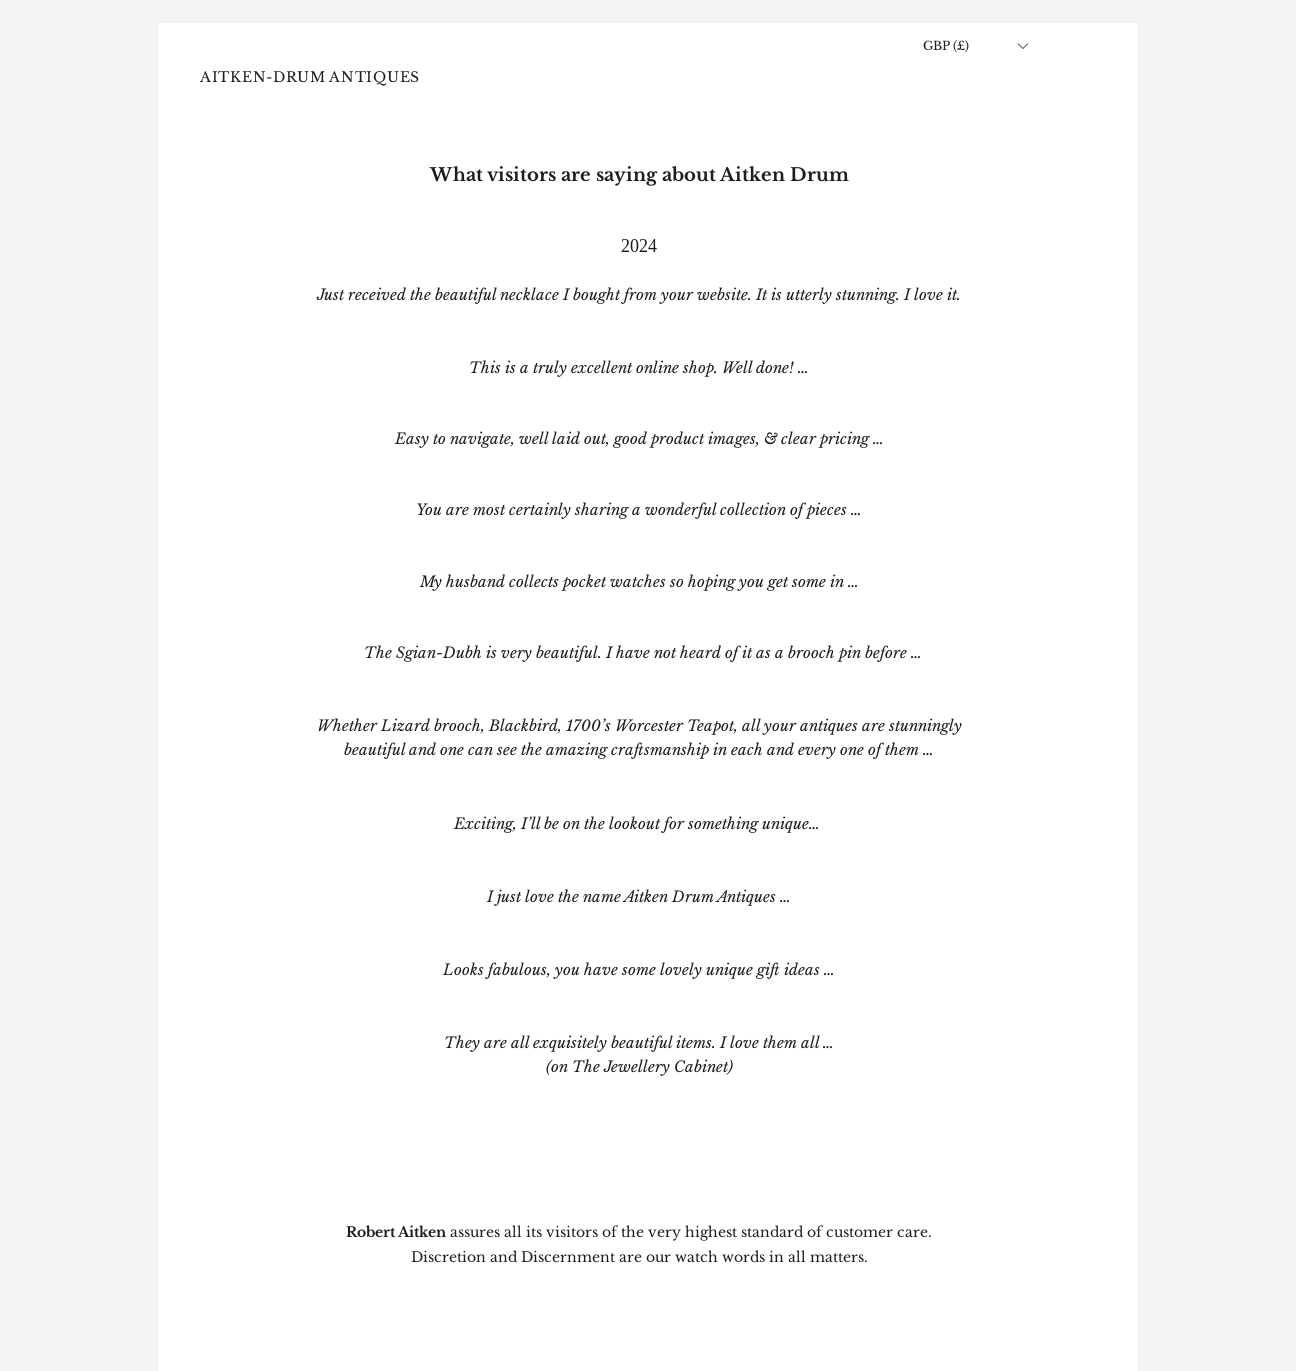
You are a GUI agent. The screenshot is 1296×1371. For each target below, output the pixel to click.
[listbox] (975, 45)
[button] (975, 45)
